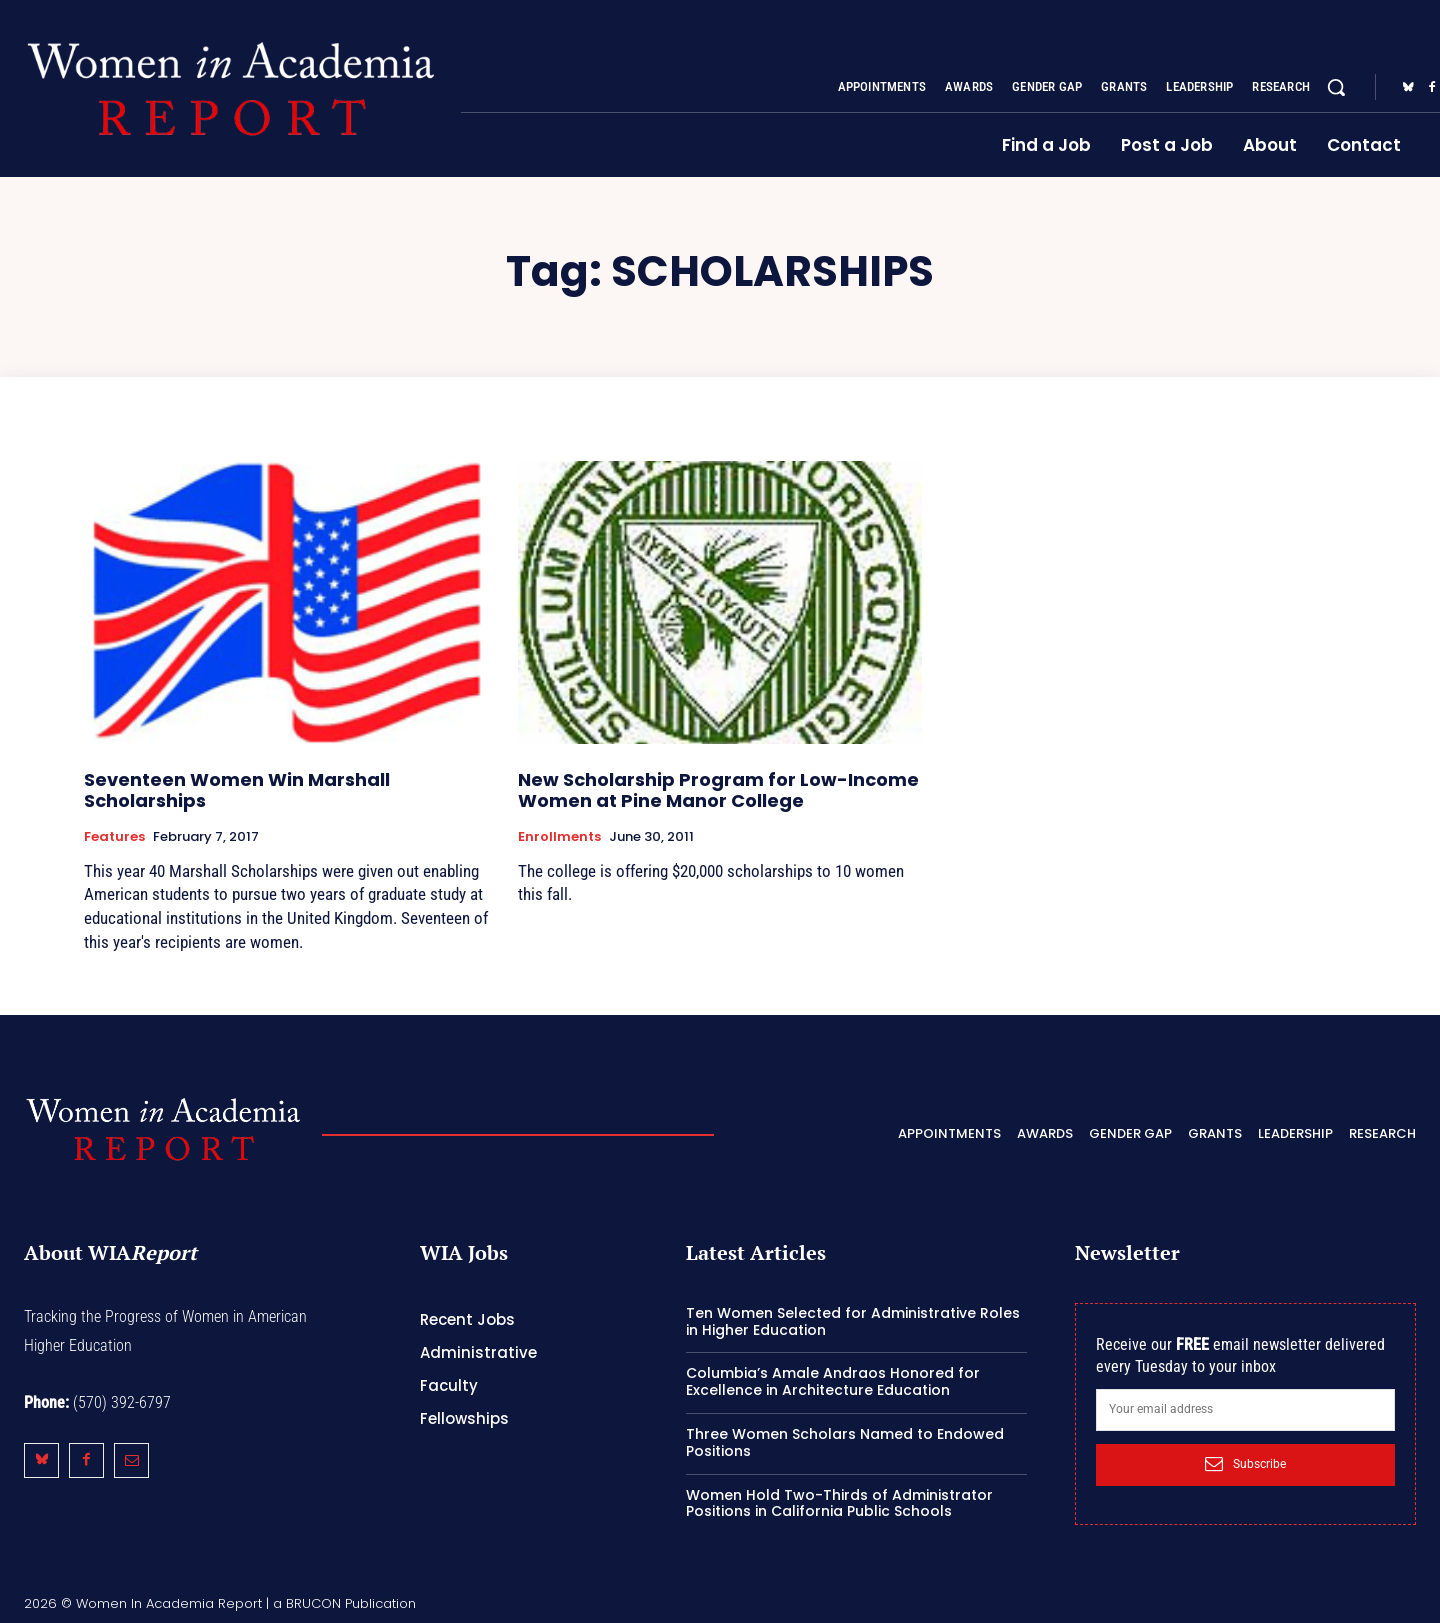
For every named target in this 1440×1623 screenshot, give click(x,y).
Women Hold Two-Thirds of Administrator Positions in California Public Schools (839, 1503)
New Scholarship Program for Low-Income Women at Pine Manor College (718, 790)
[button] (1336, 87)
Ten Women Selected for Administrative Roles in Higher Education (853, 1321)
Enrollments (559, 837)
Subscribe (1245, 1464)
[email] (1245, 1410)
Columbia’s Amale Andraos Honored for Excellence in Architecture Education (833, 1381)
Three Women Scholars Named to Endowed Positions (845, 1442)
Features (114, 837)
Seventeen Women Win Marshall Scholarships (237, 790)
